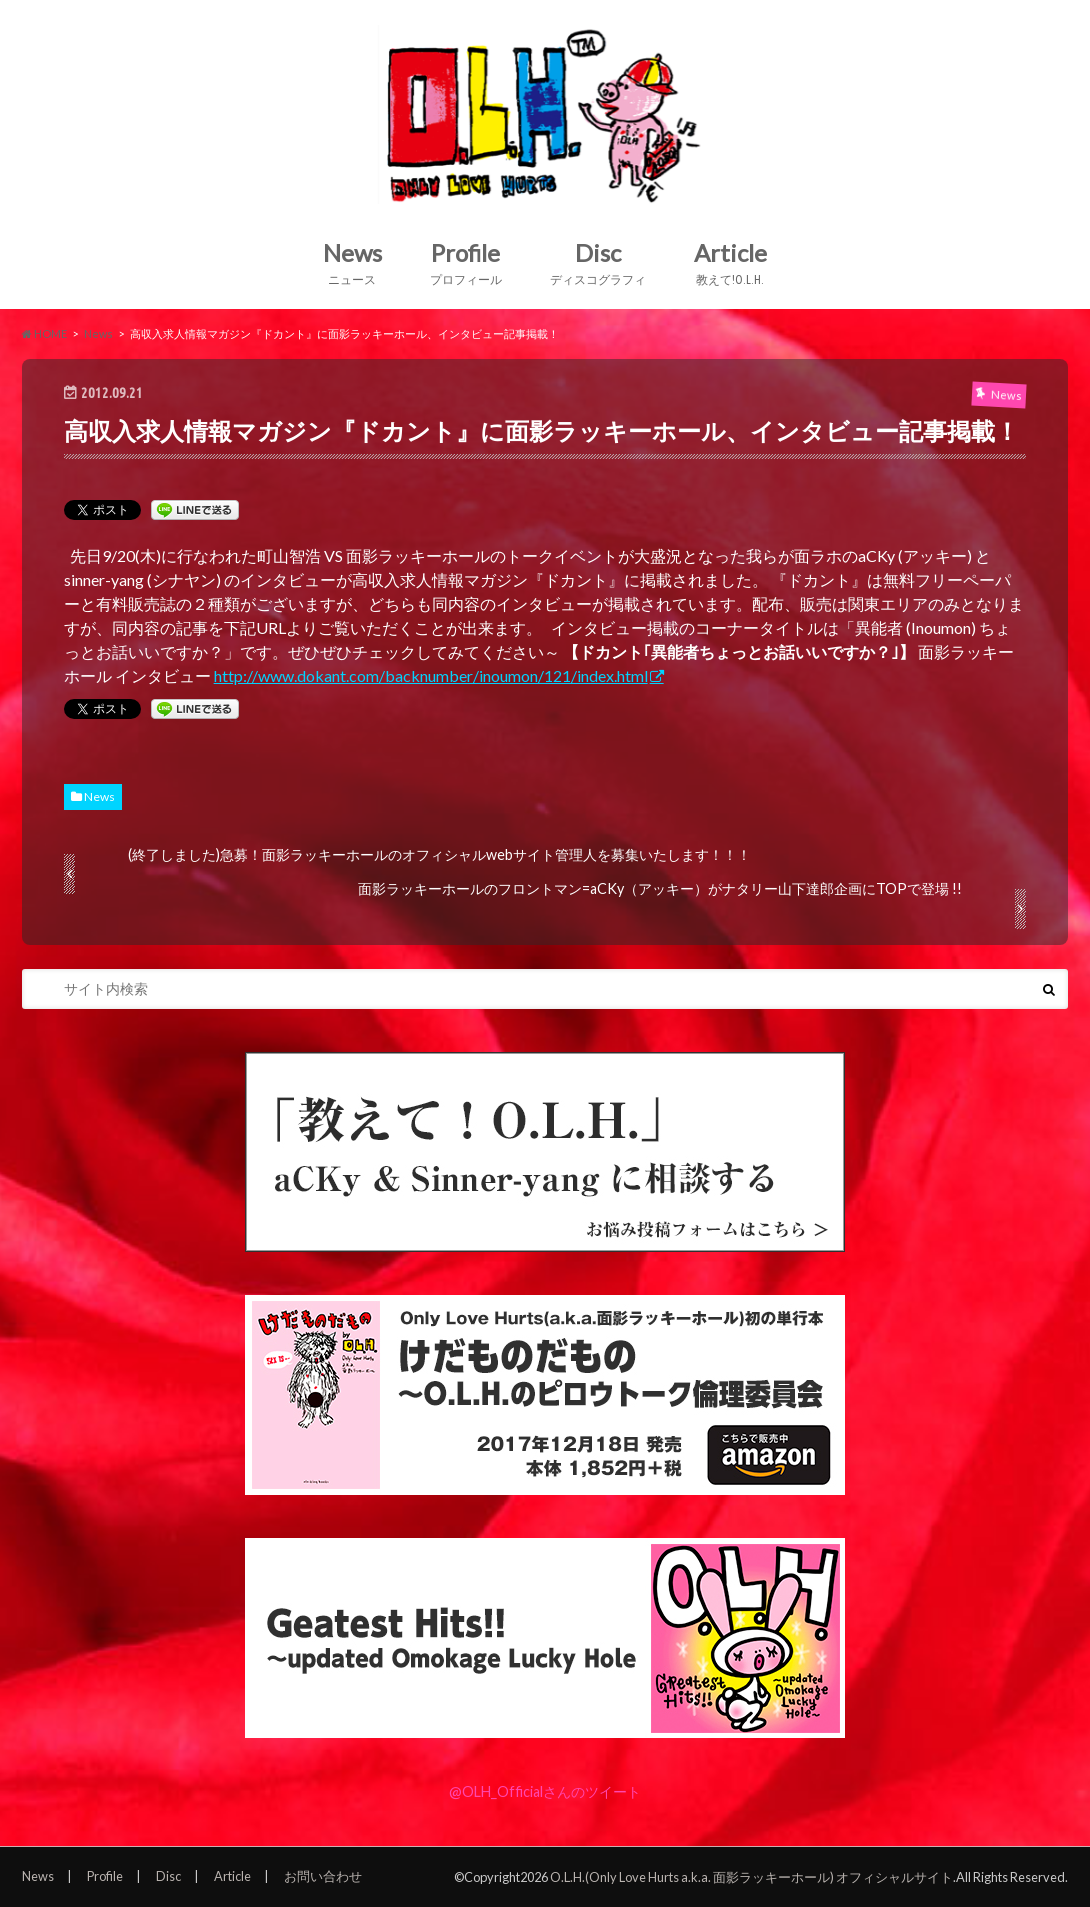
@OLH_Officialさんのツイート (545, 1791)
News (352, 263)
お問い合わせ (323, 1876)
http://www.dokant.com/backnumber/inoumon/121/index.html (431, 675)
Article (730, 263)
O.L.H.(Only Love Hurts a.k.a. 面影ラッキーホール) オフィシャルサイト (751, 1877)
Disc (598, 263)
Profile (466, 263)
